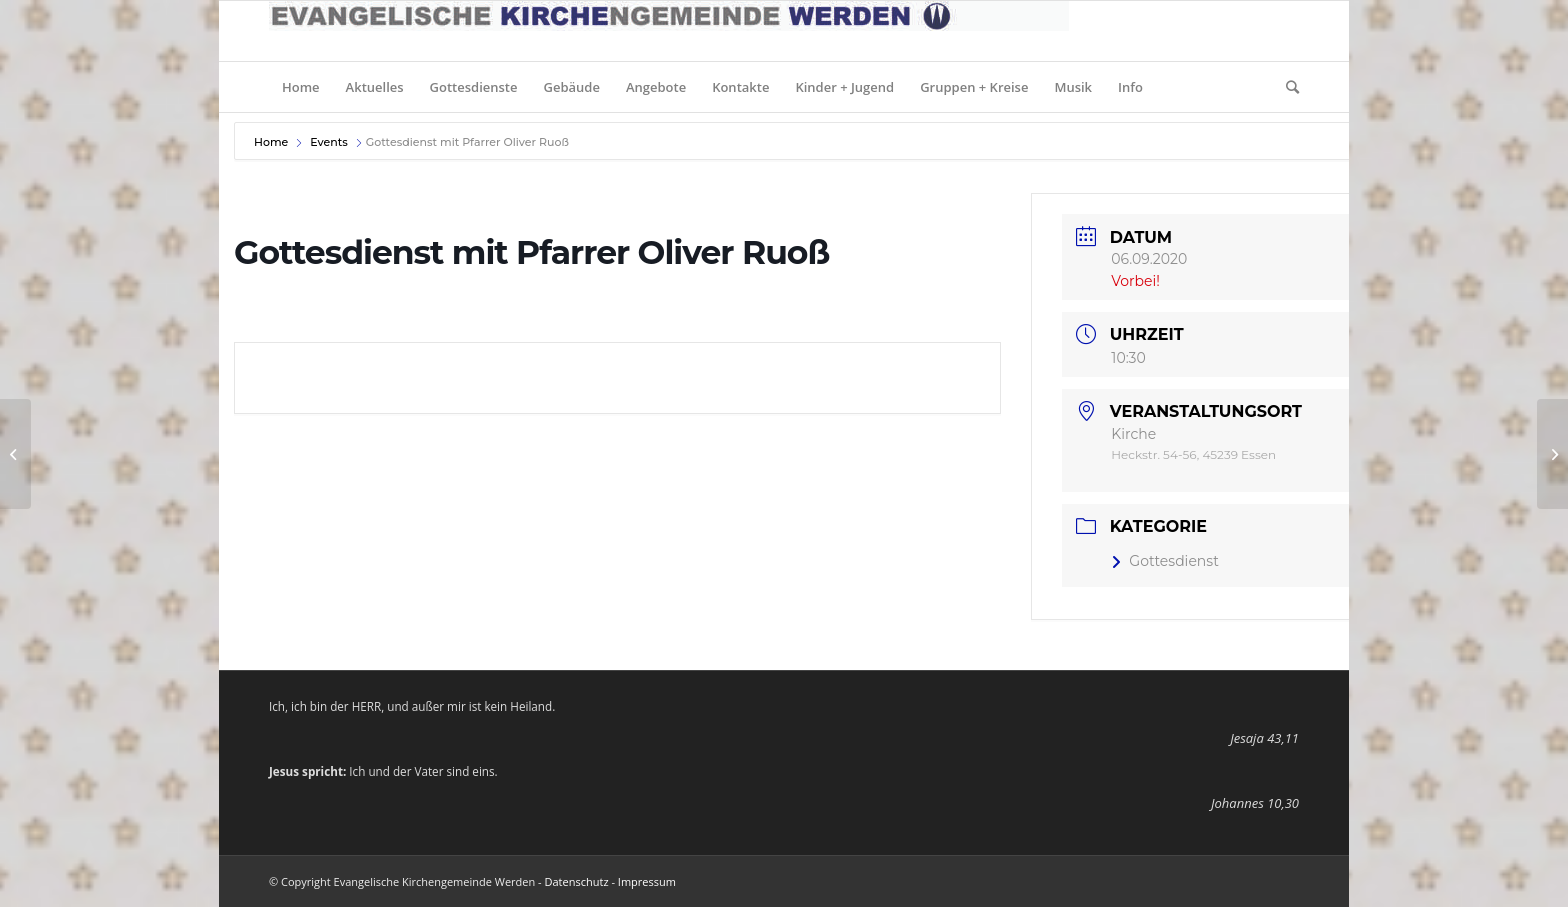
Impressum (647, 881)
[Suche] (1286, 87)
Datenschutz (577, 881)
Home (272, 142)
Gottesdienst (1165, 561)
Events (329, 142)
